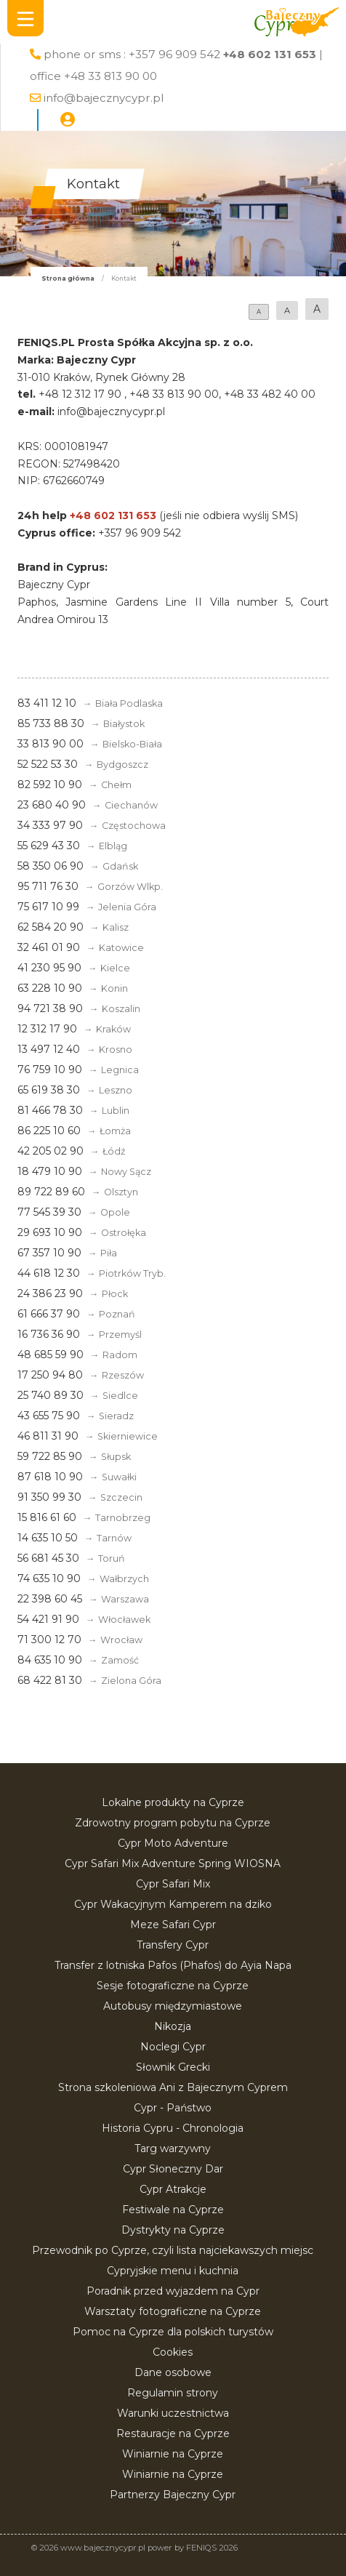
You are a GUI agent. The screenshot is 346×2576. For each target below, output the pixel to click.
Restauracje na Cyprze (173, 2433)
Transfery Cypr (173, 1944)
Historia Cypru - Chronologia (173, 2128)
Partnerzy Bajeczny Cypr (173, 2494)
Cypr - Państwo (173, 2107)
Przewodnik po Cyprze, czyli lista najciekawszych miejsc (172, 2250)
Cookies (173, 2352)
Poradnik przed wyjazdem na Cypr (173, 2291)
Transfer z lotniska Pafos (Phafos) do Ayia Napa (173, 1965)
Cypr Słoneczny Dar (173, 2168)
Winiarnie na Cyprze (172, 2453)
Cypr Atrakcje (173, 2189)
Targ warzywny (172, 2148)
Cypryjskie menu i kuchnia (172, 2270)
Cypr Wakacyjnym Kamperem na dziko (173, 1904)
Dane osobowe (173, 2372)
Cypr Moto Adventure (173, 1843)
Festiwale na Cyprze (173, 2209)
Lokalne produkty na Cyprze (173, 1802)
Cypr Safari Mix (173, 1883)
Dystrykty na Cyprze (173, 2229)
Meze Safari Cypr (173, 1924)
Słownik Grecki (173, 2067)
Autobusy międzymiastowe (172, 2006)
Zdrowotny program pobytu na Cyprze (172, 1822)
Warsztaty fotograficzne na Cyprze (172, 2311)
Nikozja (172, 2026)
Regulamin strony (172, 2392)
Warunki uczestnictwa (173, 2413)
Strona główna (67, 278)
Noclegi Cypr (173, 2046)
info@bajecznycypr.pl (104, 98)
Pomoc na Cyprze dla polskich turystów (173, 2331)
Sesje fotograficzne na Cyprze (173, 1985)
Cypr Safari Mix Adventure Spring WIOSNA (173, 1863)
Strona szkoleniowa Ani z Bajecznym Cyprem (173, 2087)
